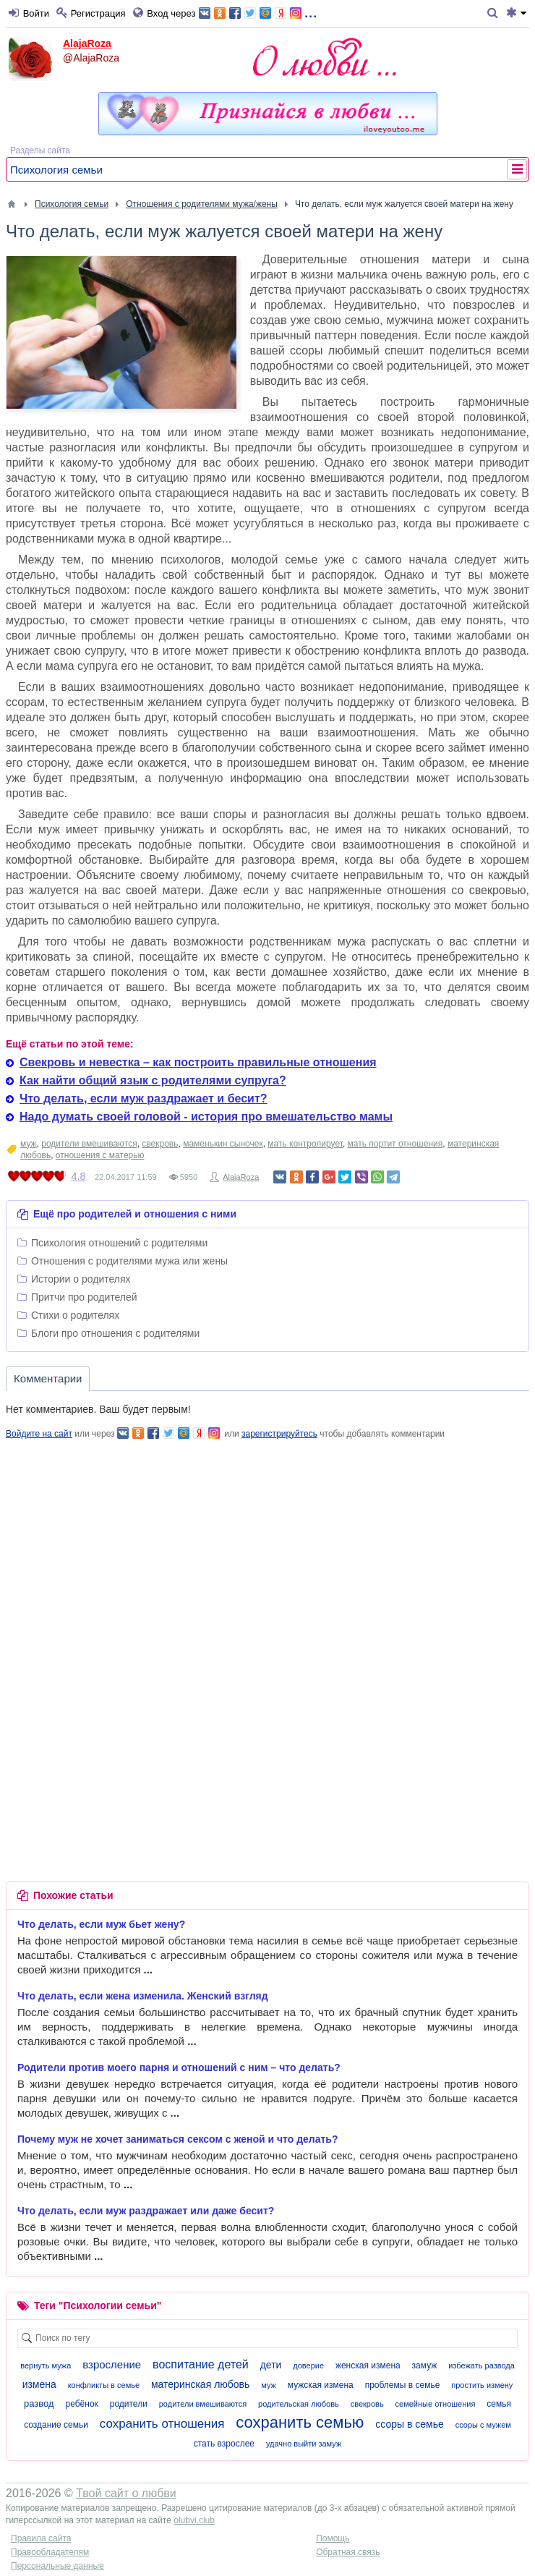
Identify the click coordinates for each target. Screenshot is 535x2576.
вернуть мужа (45, 2365)
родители (128, 2404)
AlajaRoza (87, 43)
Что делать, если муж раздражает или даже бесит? (145, 2210)
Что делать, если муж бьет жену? (101, 1924)
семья (499, 2404)
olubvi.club (194, 2520)
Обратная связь (348, 2552)
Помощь (332, 2538)
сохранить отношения (162, 2424)
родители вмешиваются (89, 1144)
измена (39, 2384)
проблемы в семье (402, 2385)
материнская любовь (200, 2384)
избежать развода (481, 2365)
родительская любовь (298, 2403)
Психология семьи (56, 169)
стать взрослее (224, 2444)
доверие (308, 2365)
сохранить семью (300, 2422)
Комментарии (48, 1378)
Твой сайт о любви (126, 2493)
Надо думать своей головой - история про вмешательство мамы (206, 1116)
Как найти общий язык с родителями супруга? (153, 1080)
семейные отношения (435, 2403)
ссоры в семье (409, 2424)
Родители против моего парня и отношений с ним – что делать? (179, 2067)
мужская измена (321, 2385)
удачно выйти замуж (303, 2443)
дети (271, 2365)
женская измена (368, 2365)
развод (39, 2403)
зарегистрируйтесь (279, 1434)
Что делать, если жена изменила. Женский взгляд (142, 1996)
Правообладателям (50, 2552)
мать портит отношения (395, 1144)
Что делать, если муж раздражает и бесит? (144, 1098)
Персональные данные (57, 2566)
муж (28, 1144)
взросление (111, 2364)
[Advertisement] (267, 1541)
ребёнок (82, 2404)
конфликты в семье (104, 2385)
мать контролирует (305, 1144)
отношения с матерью (100, 1155)
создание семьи (56, 2425)
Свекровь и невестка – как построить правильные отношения (198, 1062)
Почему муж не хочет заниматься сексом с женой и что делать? (177, 2139)
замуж (424, 2365)
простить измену (482, 2385)
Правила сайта (41, 2538)
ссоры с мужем (483, 2424)
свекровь (160, 1144)
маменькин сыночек (222, 1144)
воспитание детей (201, 2364)
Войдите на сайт (39, 1434)
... (258, 12)
